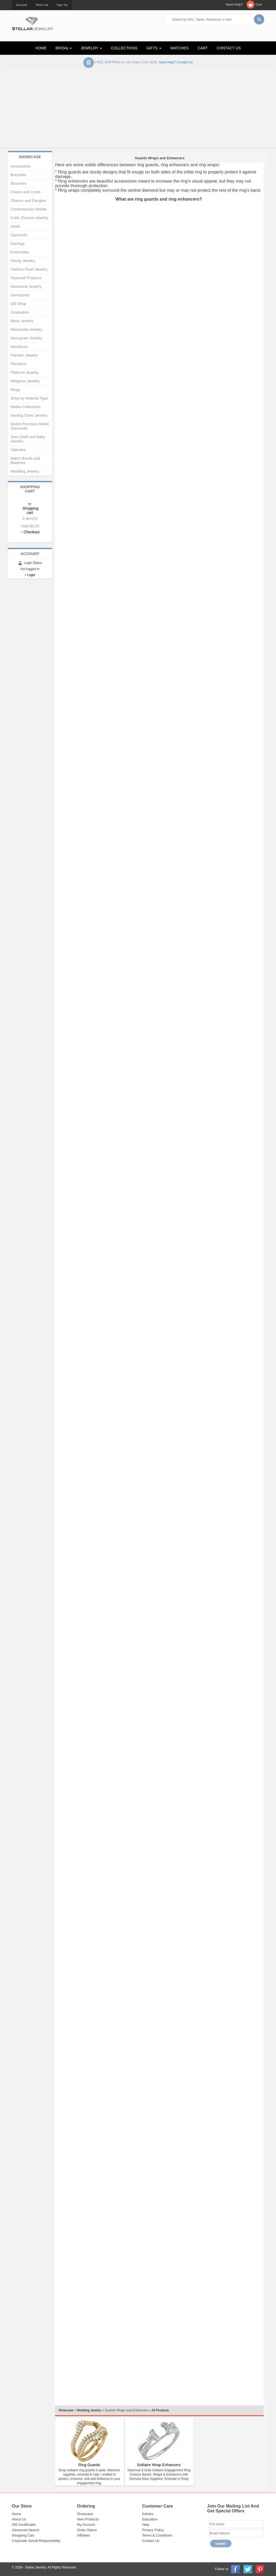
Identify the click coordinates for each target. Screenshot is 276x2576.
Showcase (65, 2410)
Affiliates (83, 2535)
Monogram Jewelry (26, 338)
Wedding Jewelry (89, 2410)
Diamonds (18, 235)
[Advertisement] (138, 109)
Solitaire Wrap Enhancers (159, 2465)
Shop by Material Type (29, 398)
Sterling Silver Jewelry (29, 415)
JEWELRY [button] (91, 48)
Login (31, 575)
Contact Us (150, 2541)
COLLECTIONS (124, 48)
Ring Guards (89, 2465)
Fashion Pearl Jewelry (29, 269)
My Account (86, 2525)
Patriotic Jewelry (24, 355)
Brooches (18, 183)
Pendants (18, 364)
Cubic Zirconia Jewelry (29, 218)
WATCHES (179, 48)
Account (21, 5)
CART (203, 48)
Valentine (18, 450)
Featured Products (25, 278)
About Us (19, 2519)
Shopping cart (30, 510)
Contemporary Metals (28, 209)
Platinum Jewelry (24, 372)
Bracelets (18, 175)
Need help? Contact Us (176, 62)
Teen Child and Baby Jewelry (27, 439)
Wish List (42, 5)
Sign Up (62, 5)
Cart (259, 4)
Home (16, 2514)
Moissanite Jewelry (26, 329)
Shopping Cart (23, 2535)
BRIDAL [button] (64, 48)
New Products (88, 2519)
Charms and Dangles (28, 200)
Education (150, 2519)
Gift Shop (18, 304)
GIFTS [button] (154, 48)
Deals (15, 226)
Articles (148, 2514)
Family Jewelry (22, 261)
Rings (15, 389)
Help (145, 2525)
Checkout (31, 532)
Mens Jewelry (22, 321)
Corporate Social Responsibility (36, 2541)
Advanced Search (25, 2530)
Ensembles (19, 252)
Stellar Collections (25, 407)
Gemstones (20, 295)
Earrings (17, 243)
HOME (40, 48)
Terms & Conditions (157, 2535)
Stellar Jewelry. (36, 2567)
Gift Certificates (24, 2525)
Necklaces (19, 347)
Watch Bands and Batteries (25, 460)
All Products (160, 2410)
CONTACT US (229, 48)
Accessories (20, 166)
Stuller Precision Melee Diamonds (29, 426)
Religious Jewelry (25, 381)
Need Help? (234, 4)
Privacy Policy (153, 2530)
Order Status (87, 2530)
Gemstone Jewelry (26, 286)
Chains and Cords (25, 192)
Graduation (19, 312)
